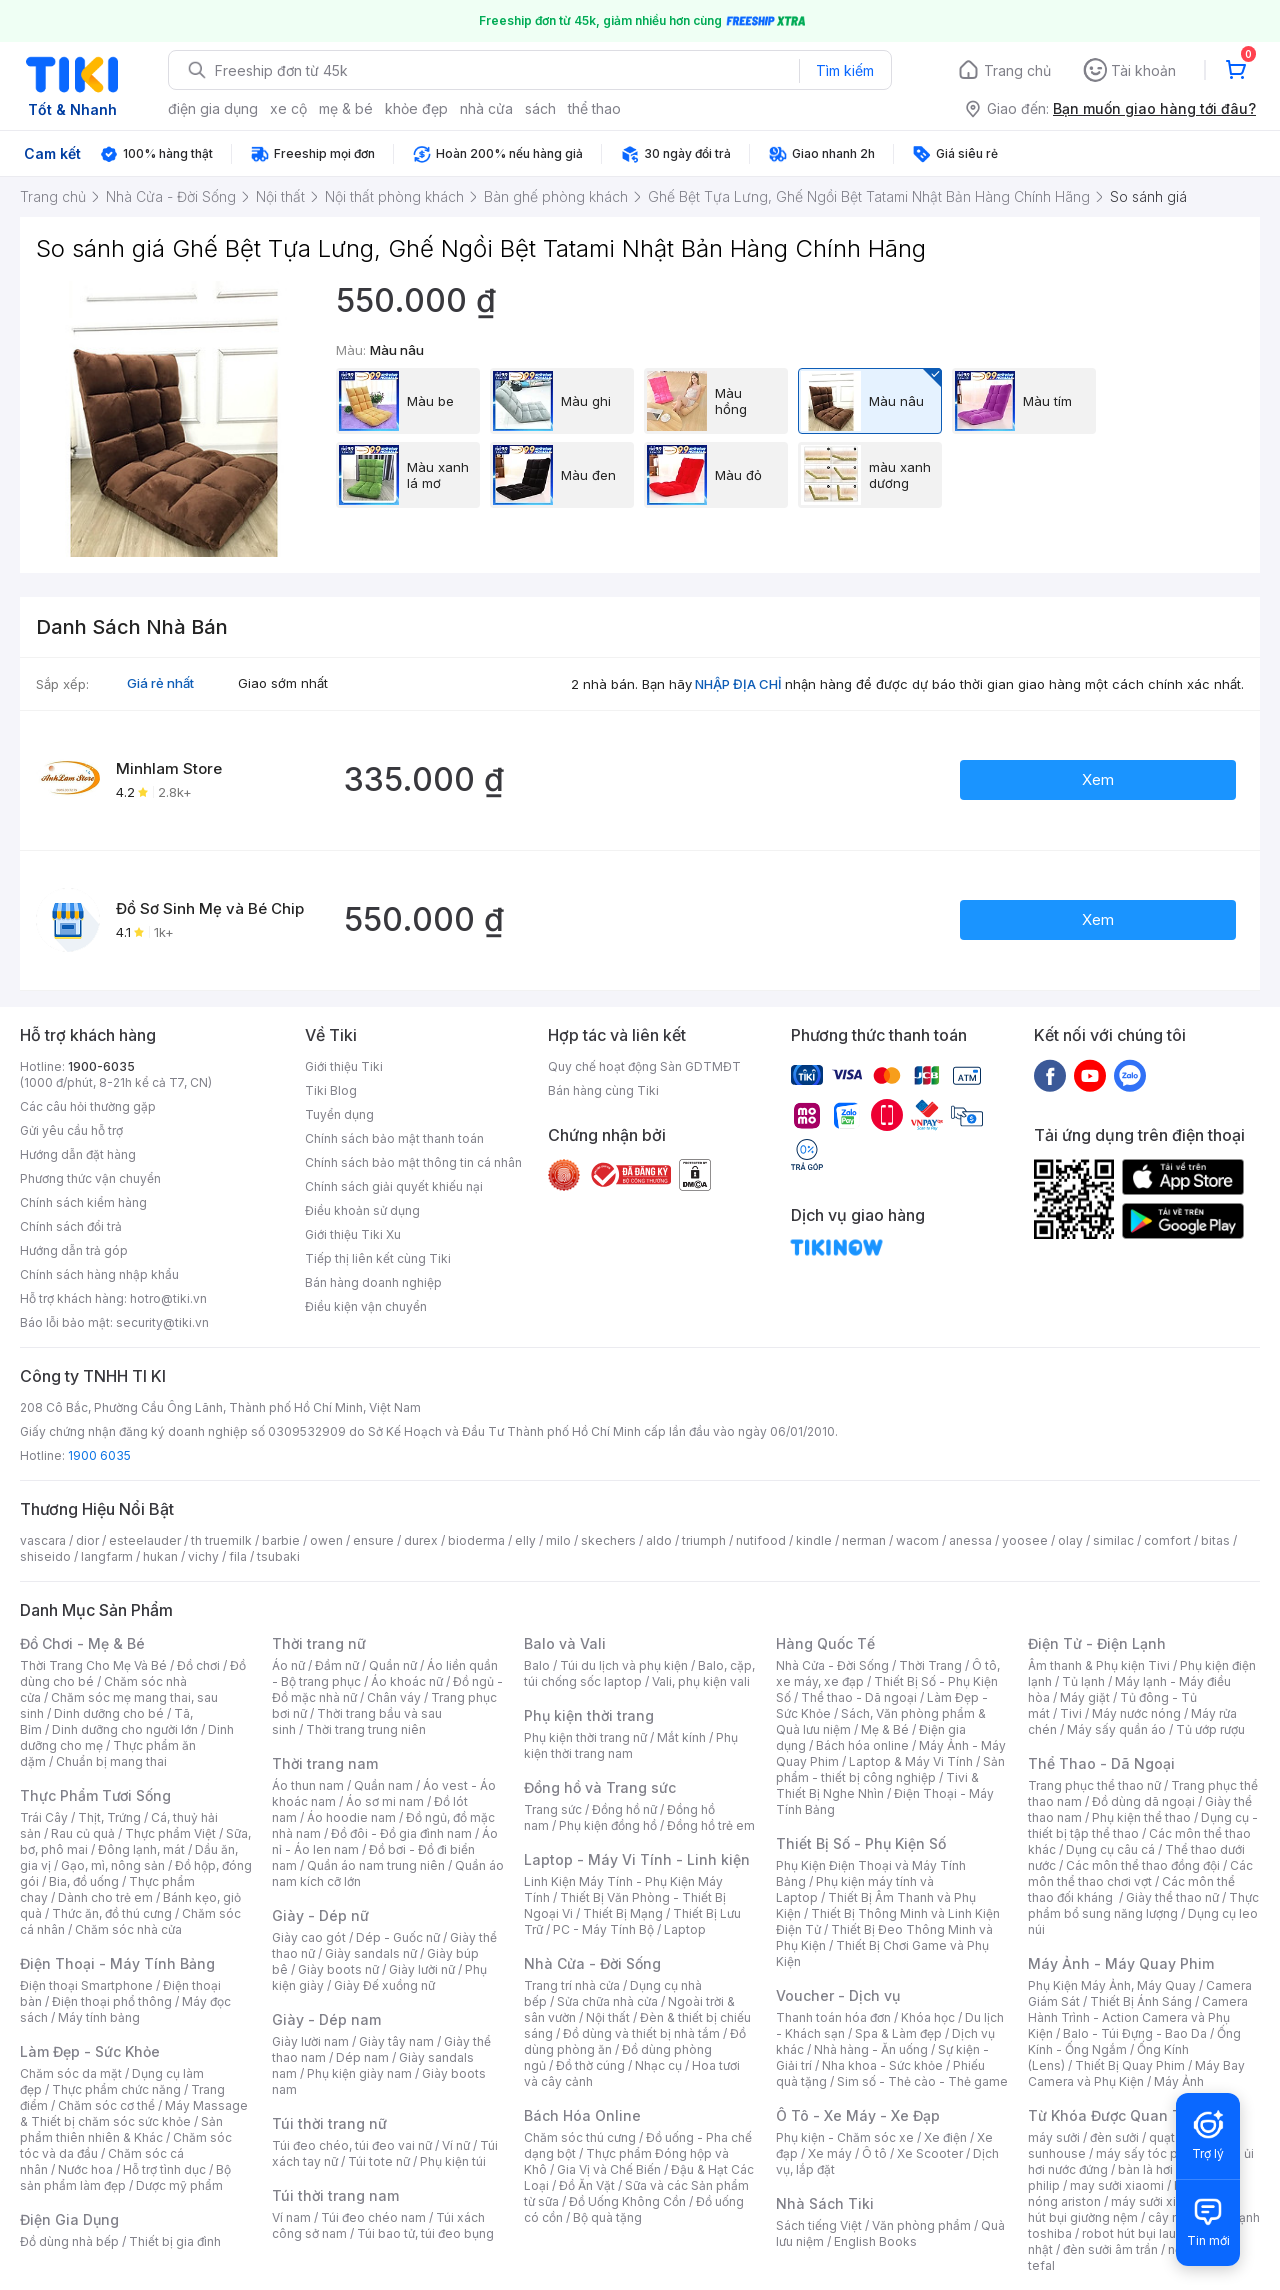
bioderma (476, 1540)
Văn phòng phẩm (921, 2225)
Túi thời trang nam (335, 2195)
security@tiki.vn (162, 1322)
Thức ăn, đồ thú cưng (112, 1913)
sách (540, 108)
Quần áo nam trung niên (376, 1865)
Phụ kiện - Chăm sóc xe (845, 2137)
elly (525, 1540)
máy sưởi (1054, 2137)
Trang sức (553, 1809)
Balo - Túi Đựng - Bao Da (1135, 2033)
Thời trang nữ (319, 1643)
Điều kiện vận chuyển (366, 1306)
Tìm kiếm (845, 70)
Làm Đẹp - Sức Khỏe (90, 2051)
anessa (970, 1540)
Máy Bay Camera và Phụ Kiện (1136, 2073)
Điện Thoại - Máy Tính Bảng (117, 1963)
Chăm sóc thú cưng (580, 2137)
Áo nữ (288, 1665)
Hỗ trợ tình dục (164, 2169)
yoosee (1025, 1540)
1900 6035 (99, 1455)
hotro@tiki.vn (168, 1298)
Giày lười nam (310, 2041)
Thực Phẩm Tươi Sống (95, 1795)
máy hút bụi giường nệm (1134, 2209)
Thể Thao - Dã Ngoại (1101, 1763)
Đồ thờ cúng (590, 2065)
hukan (160, 1556)
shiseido (45, 1556)
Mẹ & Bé (885, 1729)
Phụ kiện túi (453, 2161)
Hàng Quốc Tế (825, 1643)
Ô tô (874, 2153)
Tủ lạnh (1083, 1681)
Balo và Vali (565, 1643)
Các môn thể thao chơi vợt (1140, 1873)
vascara (43, 1540)
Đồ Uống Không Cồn (627, 2201)
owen (326, 1540)
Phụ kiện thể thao (1141, 1817)
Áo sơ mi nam (385, 1801)
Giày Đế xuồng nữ (384, 1985)
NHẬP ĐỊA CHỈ (738, 684)
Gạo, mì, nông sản (113, 1865)
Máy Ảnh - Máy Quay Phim (1121, 1963)
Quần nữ (393, 1665)
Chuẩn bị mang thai (111, 1761)
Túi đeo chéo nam (373, 2217)
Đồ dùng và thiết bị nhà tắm (641, 2033)
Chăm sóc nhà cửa (128, 1929)
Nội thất (608, 2017)
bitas (1215, 1540)
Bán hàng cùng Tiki (603, 1090)
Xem (1098, 779)
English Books (875, 2241)
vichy (203, 1556)
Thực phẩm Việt (170, 1833)
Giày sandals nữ (371, 1953)
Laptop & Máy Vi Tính (911, 1761)
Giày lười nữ (422, 1969)
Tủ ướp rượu (1210, 1729)
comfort (1167, 1540)
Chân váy (394, 1697)
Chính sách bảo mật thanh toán (394, 1138)
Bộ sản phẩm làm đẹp (125, 2177)
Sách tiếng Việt (819, 2225)
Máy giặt (1085, 1697)
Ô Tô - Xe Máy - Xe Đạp (858, 2115)
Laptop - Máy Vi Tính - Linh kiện (637, 1859)
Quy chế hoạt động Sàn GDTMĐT (644, 1066)
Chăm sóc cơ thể (106, 2105)
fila (238, 1556)
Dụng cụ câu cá (1110, 1849)
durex (421, 1540)
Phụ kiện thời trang (589, 1715)
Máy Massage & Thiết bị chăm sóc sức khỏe (134, 2113)
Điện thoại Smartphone (86, 1985)
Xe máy (830, 2153)
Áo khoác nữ (407, 1681)
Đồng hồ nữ (624, 1809)
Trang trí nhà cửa (572, 1985)
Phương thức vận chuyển (90, 1178)
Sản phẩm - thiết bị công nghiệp (890, 1769)
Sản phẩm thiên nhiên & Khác (121, 2129)
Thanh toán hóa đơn (833, 2017)
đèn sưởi (1114, 2137)
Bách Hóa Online (582, 2115)
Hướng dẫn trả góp (74, 1250)
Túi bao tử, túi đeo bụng (425, 2233)
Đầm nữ (337, 1665)
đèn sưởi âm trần (1110, 2249)
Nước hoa (85, 2169)
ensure (373, 1540)
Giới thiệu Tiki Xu (353, 1234)
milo (558, 1540)
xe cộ (288, 108)
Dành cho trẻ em (105, 1897)
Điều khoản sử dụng (362, 1210)
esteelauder (145, 1540)
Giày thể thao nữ (1172, 1897)
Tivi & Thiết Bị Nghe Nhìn (877, 1785)
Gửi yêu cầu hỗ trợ (71, 1130)
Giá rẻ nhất (160, 683)
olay (1070, 1540)
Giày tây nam (396, 2041)
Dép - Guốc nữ (398, 1937)
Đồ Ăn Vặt (587, 2185)
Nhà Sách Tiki (825, 2203)
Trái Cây (44, 1817)
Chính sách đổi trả (71, 1226)
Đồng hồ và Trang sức (600, 1787)
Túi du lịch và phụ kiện (624, 1665)
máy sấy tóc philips (1152, 2153)
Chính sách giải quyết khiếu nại (394, 1186)
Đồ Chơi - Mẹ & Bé (82, 1643)
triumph (704, 1540)
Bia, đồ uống (84, 1881)
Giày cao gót (309, 1937)
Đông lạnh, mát (141, 1849)
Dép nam (362, 2057)
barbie (281, 1540)
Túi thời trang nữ (329, 2123)
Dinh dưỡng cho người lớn (125, 1729)
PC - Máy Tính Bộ (603, 1929)
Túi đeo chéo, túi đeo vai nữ (352, 2145)
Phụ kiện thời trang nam (631, 1745)
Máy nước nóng (1136, 1713)
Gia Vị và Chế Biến (609, 2169)
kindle (814, 1540)
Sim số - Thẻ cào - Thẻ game (922, 2081)
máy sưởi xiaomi (1158, 2201)
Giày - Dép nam (326, 2019)
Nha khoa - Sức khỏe (882, 2065)
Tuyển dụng (339, 1114)
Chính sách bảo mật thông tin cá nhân (413, 1162)
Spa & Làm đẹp (898, 2033)
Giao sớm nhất (283, 683)
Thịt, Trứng (109, 1817)
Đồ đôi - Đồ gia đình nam (401, 1833)
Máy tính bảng (99, 2017)
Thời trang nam (325, 1763)
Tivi (1071, 1713)
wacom (917, 1540)
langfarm (107, 1556)
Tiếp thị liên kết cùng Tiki (378, 1258)
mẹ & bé (346, 108)
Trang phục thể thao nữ (1094, 1785)
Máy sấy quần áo (1116, 1729)
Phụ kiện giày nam (359, 2073)
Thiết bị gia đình (175, 2241)
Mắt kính (681, 1737)
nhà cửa (486, 108)
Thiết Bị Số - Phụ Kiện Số (861, 1843)
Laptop (685, 1929)
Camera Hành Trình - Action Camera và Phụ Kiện (1138, 2017)
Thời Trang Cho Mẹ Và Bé (93, 1665)
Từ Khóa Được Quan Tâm (1115, 2115)
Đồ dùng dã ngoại (1143, 1801)
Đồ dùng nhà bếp (69, 2241)
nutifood (761, 1540)
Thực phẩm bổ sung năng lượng (1143, 1905)
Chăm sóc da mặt (71, 2073)
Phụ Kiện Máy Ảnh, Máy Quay (1112, 1985)
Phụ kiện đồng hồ (608, 1825)
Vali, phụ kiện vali (701, 1681)
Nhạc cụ (658, 2065)
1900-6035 (101, 1066)
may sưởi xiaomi (1117, 2185)
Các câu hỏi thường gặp (88, 1106)
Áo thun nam (308, 1785)
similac (1113, 1540)
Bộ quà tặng (607, 2217)
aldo (659, 1540)
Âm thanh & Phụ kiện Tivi (1099, 1665)
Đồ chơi (198, 1665)
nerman (864, 1540)
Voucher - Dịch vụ (838, 1995)
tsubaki (278, 1556)
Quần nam (383, 1785)
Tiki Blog (331, 1090)
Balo (537, 1665)
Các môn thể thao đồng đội (1143, 1865)
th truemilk (221, 1540)
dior (87, 1540)
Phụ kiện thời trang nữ (585, 1737)
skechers (608, 1540)
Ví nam (291, 2217)
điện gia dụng (213, 108)
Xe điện (945, 2137)
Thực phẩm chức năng (116, 2089)
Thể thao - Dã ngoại (859, 1697)
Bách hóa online (862, 1745)
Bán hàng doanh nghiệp (373, 1282)
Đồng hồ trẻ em (711, 1825)
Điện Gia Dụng (69, 2219)
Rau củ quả (83, 1833)
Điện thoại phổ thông (112, 2001)
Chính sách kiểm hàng (83, 1202)
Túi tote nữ (379, 2161)
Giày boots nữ (338, 1969)
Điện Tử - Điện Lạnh (1097, 1643)
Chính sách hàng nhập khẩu (99, 1274)
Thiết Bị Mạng (623, 1913)
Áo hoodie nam (351, 1817)
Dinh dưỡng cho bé (109, 1713)
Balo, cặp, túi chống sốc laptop (639, 1673)
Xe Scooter (930, 2153)
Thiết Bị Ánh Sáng (1141, 2001)
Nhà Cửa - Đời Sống (592, 1963)
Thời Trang (930, 1665)
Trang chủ (1017, 70)
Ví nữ (456, 2145)
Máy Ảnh (1179, 2081)
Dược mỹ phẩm (179, 2185)
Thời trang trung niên (366, 1729)
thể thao (594, 108)
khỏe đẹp (416, 108)
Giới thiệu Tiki (344, 1066)
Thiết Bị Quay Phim (1130, 2065)
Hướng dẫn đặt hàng (78, 1154)
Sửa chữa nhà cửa (607, 2001)
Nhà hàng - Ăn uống (871, 2049)
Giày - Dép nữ (320, 1915)
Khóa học (928, 2017)
